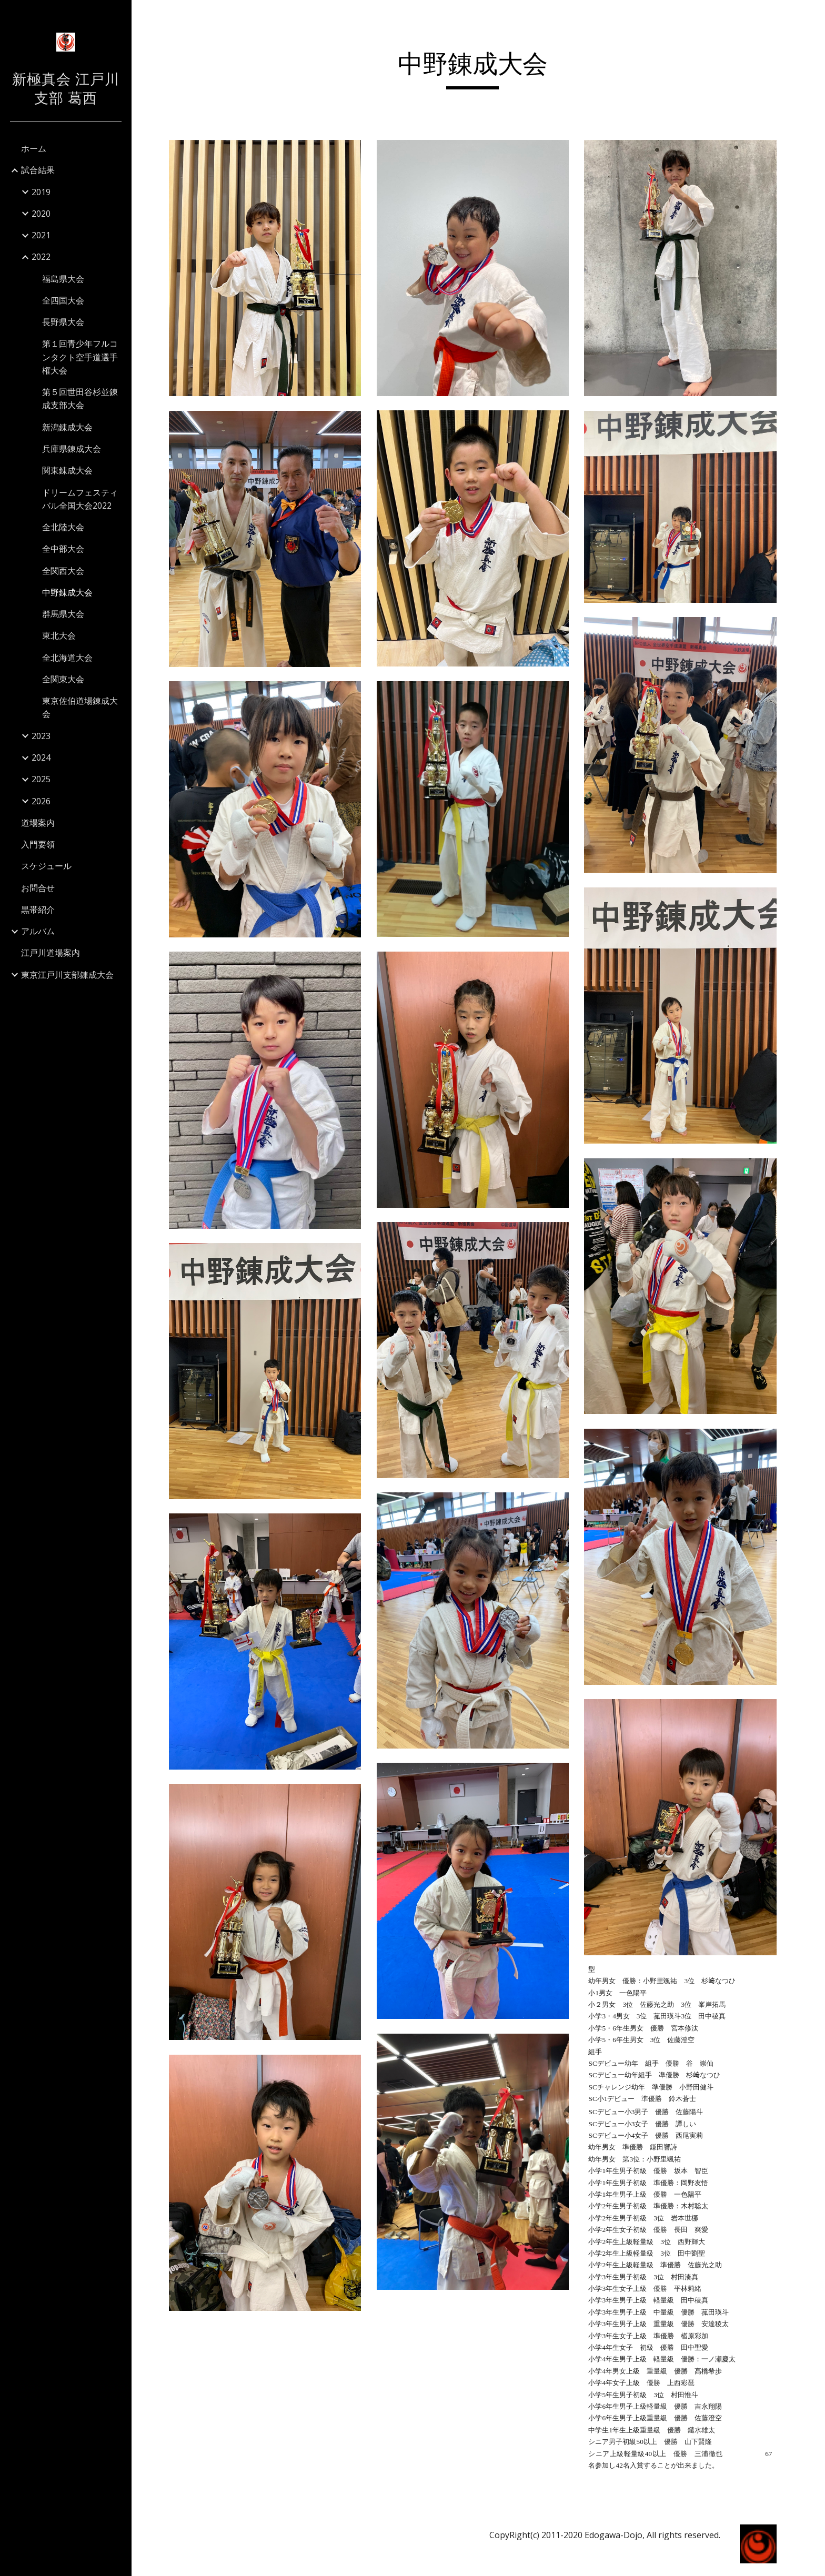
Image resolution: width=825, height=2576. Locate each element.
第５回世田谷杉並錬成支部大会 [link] (80, 398)
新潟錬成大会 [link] (67, 427)
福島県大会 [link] (63, 279)
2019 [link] (41, 192)
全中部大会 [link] (63, 548)
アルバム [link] (38, 931)
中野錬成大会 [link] (67, 592)
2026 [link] (41, 801)
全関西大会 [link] (63, 571)
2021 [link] (41, 235)
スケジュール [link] (46, 866)
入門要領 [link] (38, 844)
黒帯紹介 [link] (38, 909)
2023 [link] (41, 736)
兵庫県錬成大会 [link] (71, 448)
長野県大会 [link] (63, 322)
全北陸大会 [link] (63, 527)
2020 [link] (41, 213)
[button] (812, 14)
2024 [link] (41, 757)
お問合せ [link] (38, 888)
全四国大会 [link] (63, 300)
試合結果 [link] (38, 170)
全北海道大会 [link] (67, 657)
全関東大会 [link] (63, 679)
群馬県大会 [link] (63, 614)
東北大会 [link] (59, 635)
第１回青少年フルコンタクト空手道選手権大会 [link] (80, 357)
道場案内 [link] (38, 823)
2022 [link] (41, 256)
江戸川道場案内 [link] (50, 952)
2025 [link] (41, 779)
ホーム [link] (33, 148)
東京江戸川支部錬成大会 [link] (67, 975)
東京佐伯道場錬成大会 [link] (80, 707)
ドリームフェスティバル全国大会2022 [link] (80, 499)
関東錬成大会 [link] (67, 470)
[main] (478, 69)
